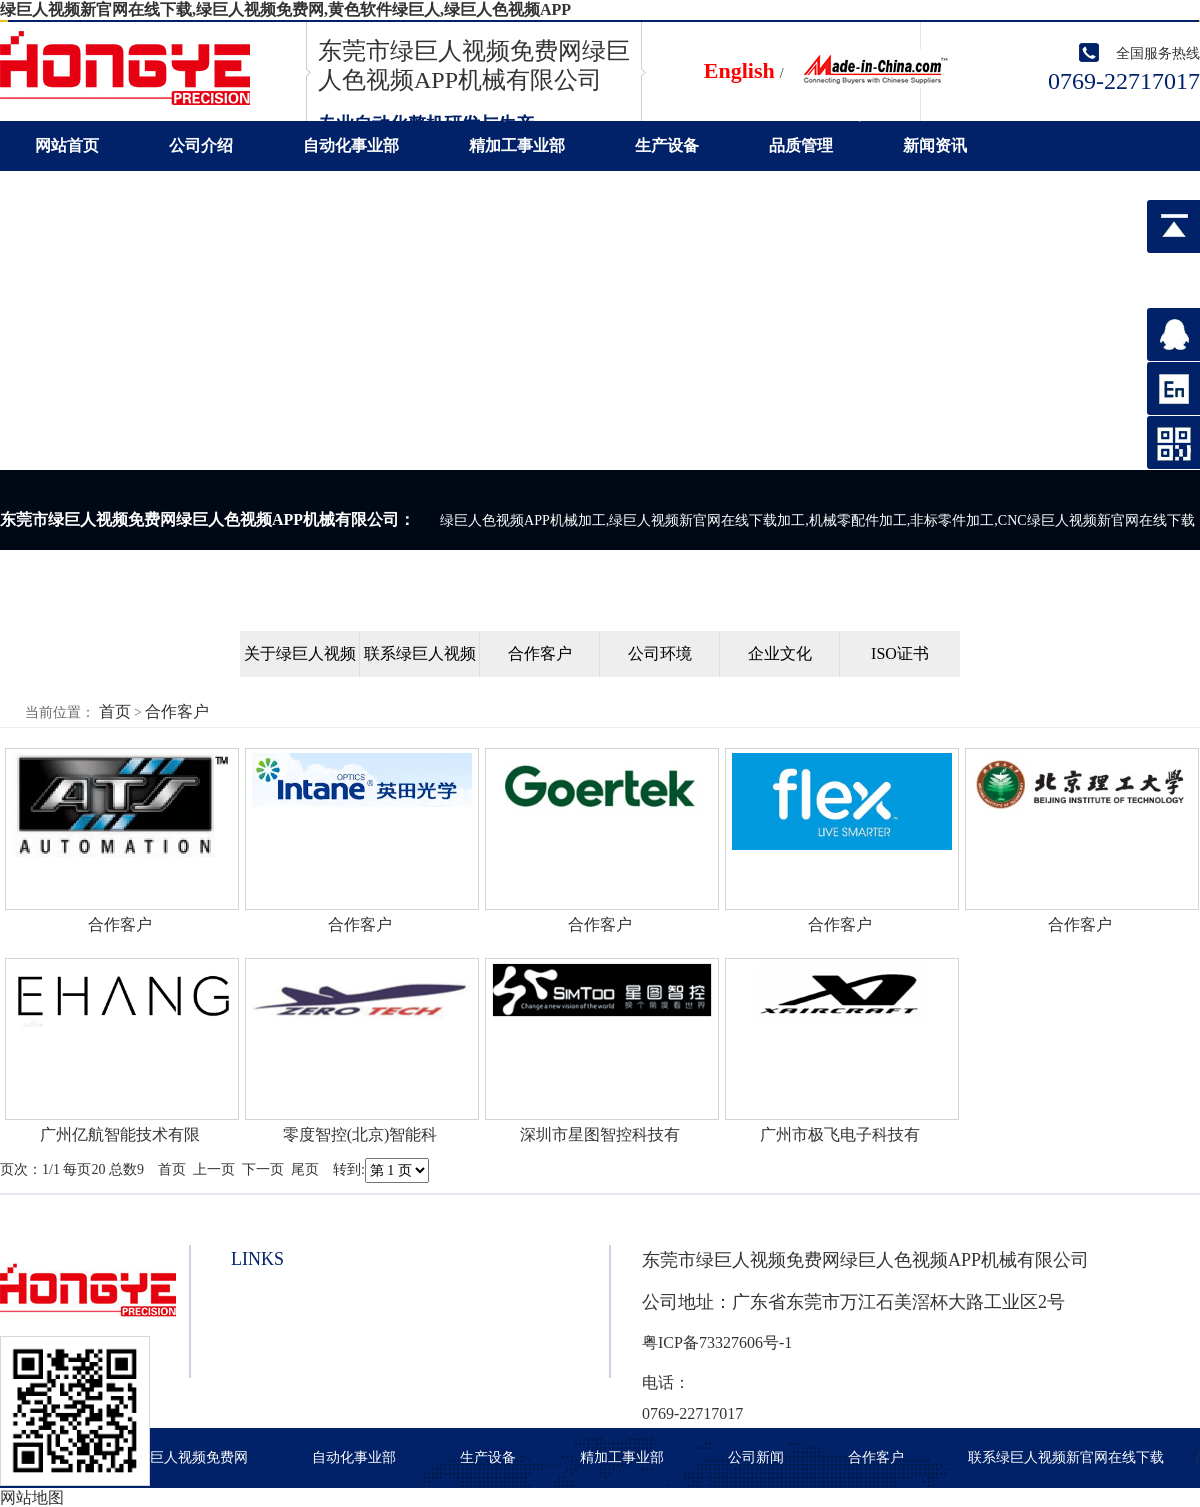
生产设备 (667, 145)
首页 (115, 711)
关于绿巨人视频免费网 (178, 1457)
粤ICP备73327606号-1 (717, 1342)
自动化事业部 (351, 145)
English (739, 70)
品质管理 (801, 145)
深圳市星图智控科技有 (600, 1134)
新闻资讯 (935, 145)
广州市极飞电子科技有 (840, 1134)
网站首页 (67, 145)
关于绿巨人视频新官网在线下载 (300, 661)
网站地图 (32, 1497)
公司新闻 (756, 1457)
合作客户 (540, 653)
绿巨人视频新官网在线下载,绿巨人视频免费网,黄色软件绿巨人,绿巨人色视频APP (285, 9)
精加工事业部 (517, 145)
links (257, 1259)
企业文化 (780, 653)
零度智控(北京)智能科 (360, 1134)
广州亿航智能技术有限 (120, 1134)
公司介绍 (201, 145)
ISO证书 (900, 653)
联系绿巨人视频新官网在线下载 (147, 195)
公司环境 (660, 653)
